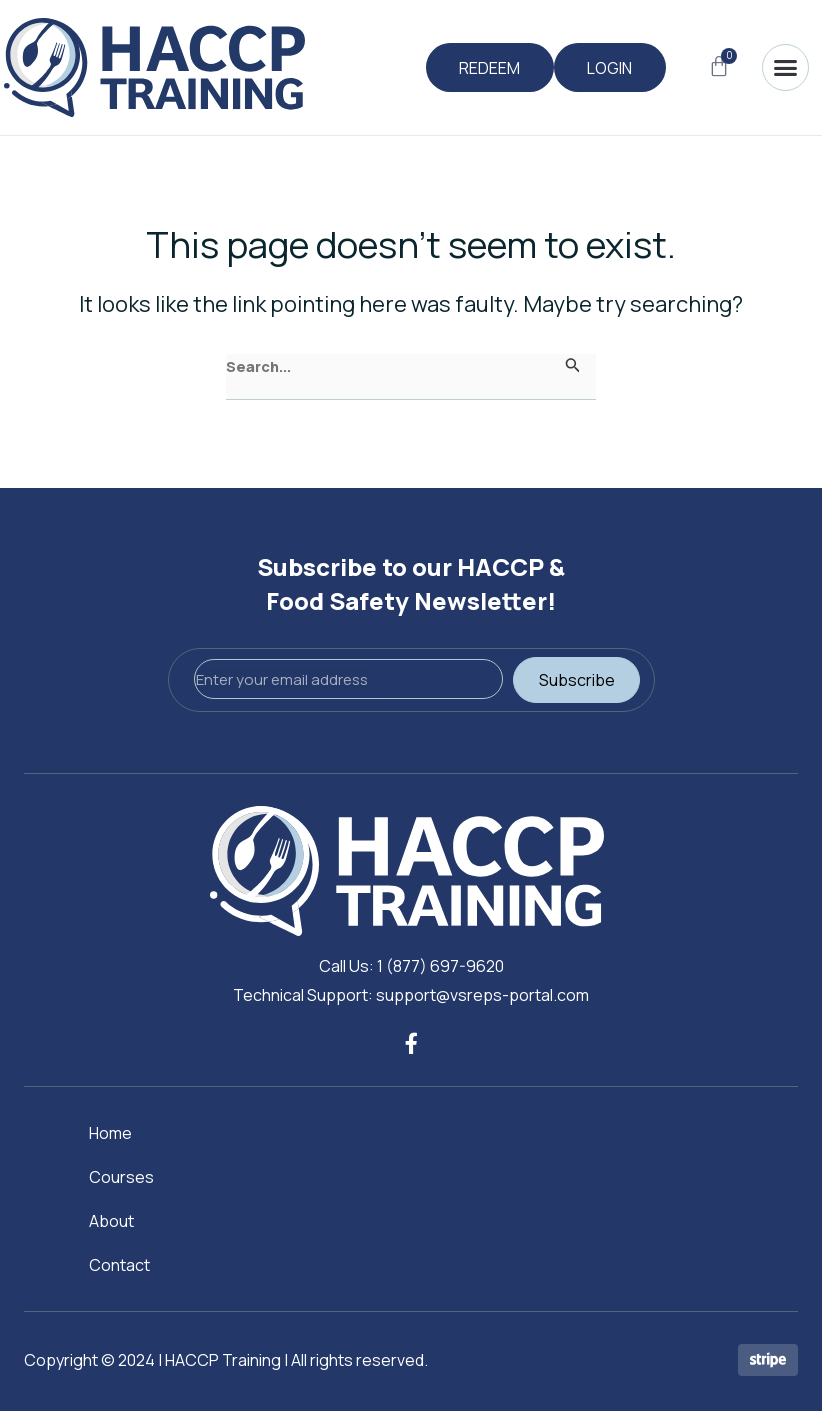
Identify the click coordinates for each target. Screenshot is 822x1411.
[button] (785, 67)
